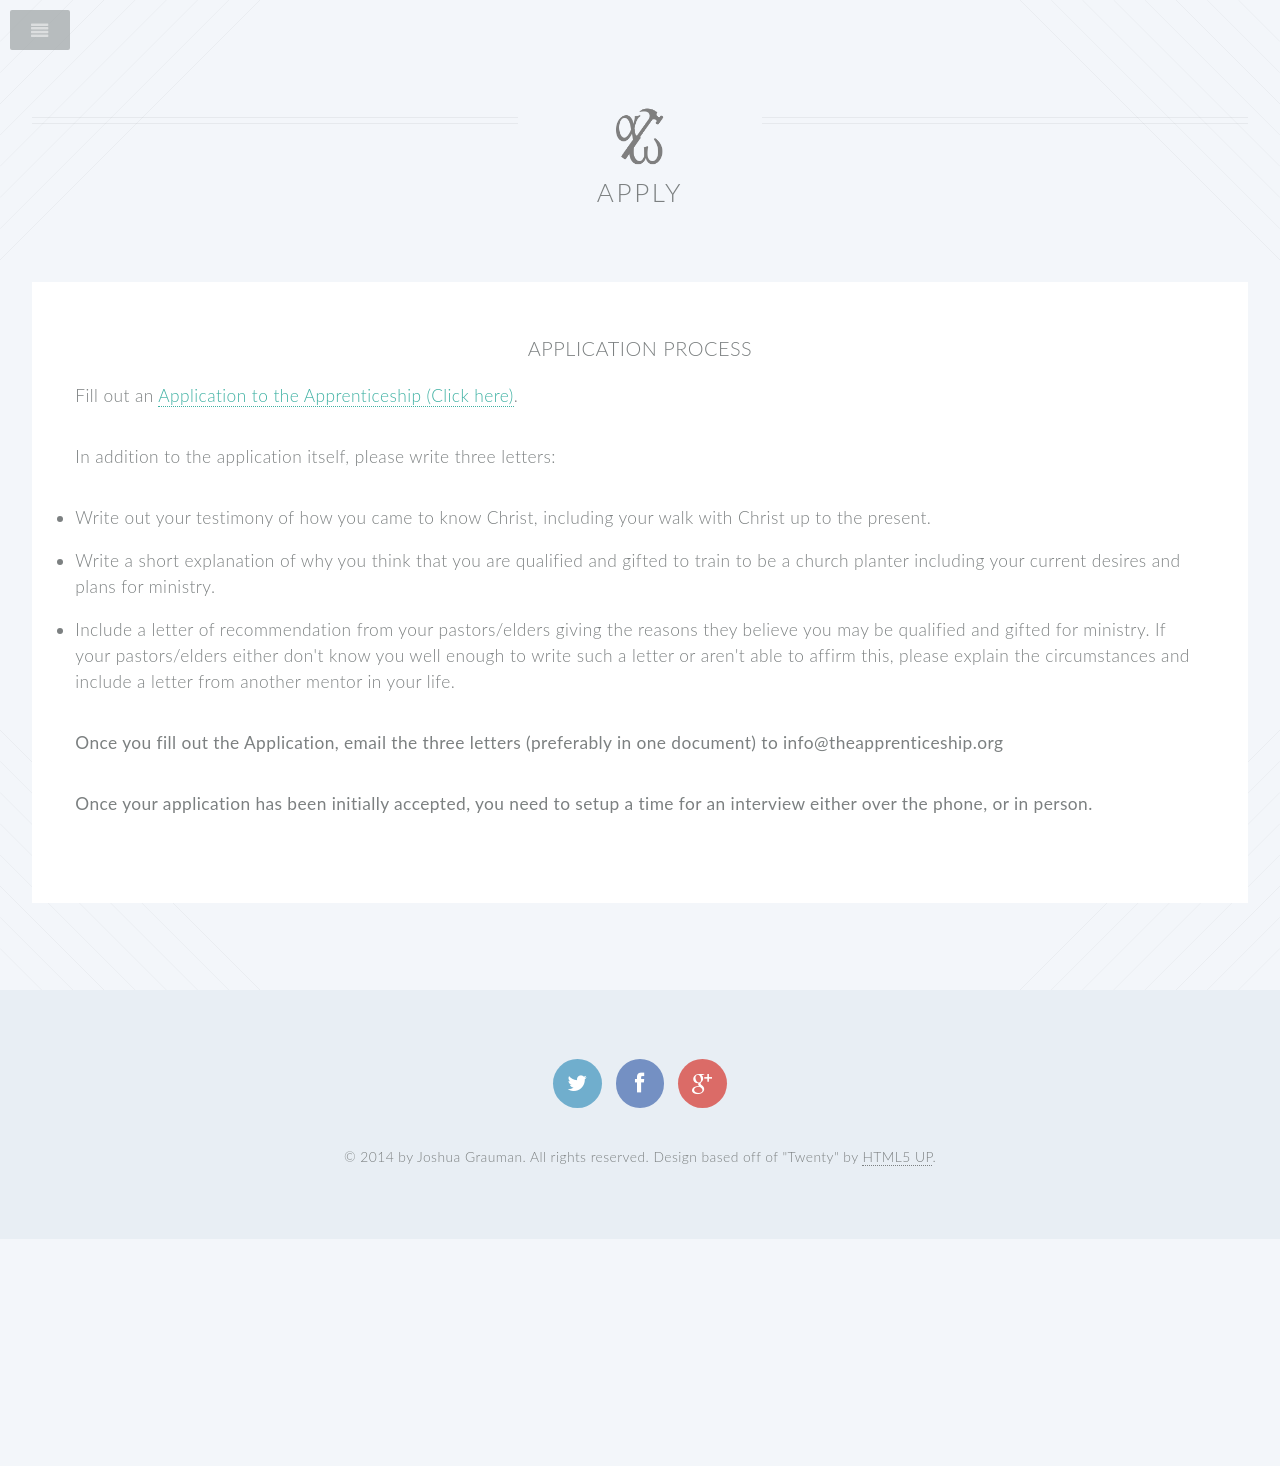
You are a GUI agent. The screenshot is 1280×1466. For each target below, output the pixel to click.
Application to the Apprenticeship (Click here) (335, 395)
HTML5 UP (897, 1156)
